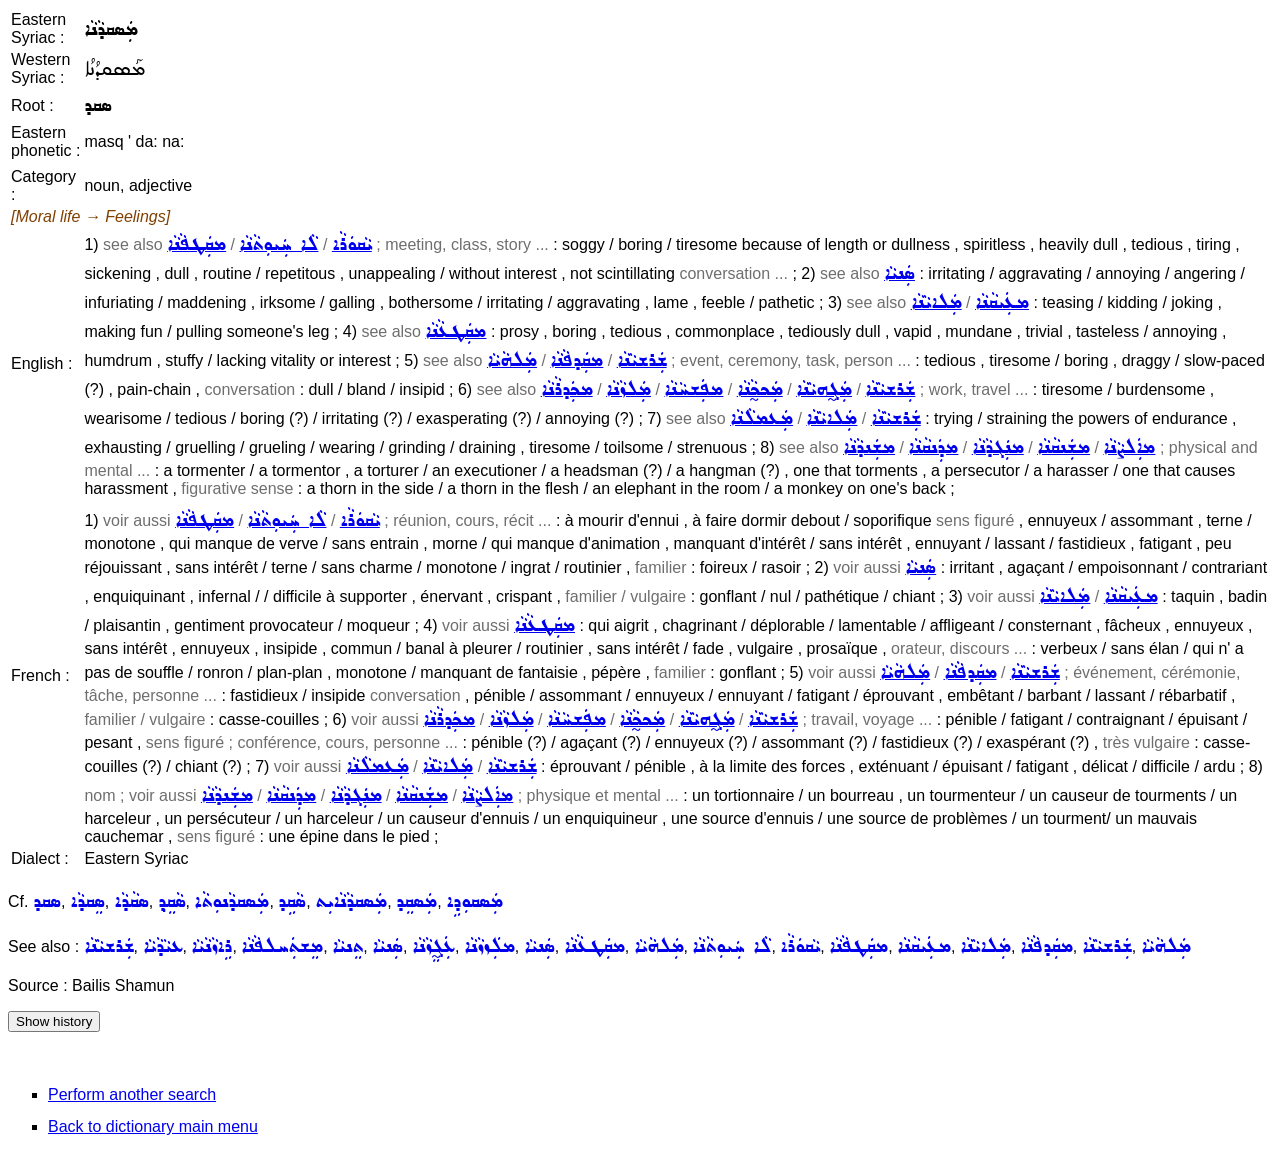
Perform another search (132, 1094)
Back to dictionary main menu (153, 1126)
